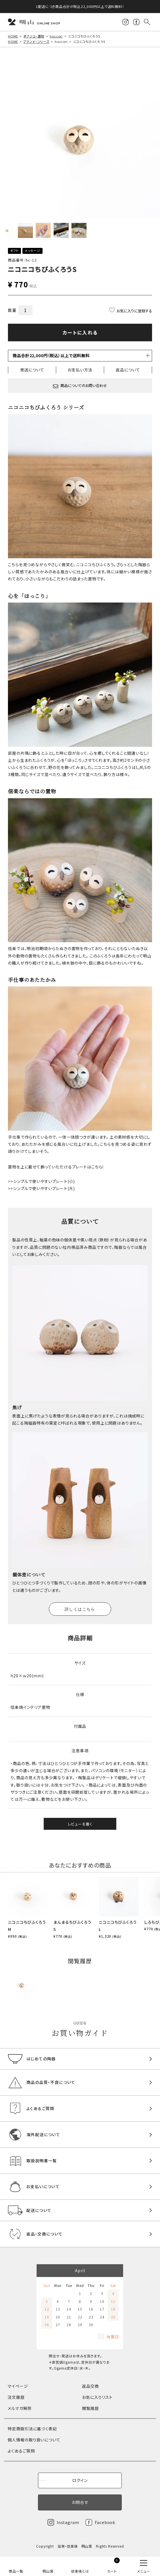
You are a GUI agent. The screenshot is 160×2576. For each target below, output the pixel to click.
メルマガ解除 (19, 2408)
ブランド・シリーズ (36, 41)
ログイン (80, 2480)
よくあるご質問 (21, 2451)
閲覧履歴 (90, 2408)
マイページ (18, 2386)
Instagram (68, 2522)
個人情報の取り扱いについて (34, 2440)
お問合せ (80, 2502)
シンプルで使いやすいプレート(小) (44, 1181)
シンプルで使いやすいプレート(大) (44, 1188)
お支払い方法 (80, 370)
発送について (32, 370)
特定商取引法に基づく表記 (32, 2428)
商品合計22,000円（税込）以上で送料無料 (50, 355)
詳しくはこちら (80, 1609)
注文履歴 (16, 2397)
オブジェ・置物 (33, 36)
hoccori (56, 36)
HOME (13, 36)
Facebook (105, 2522)
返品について (128, 370)
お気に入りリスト (97, 2397)
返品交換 (90, 2386)
